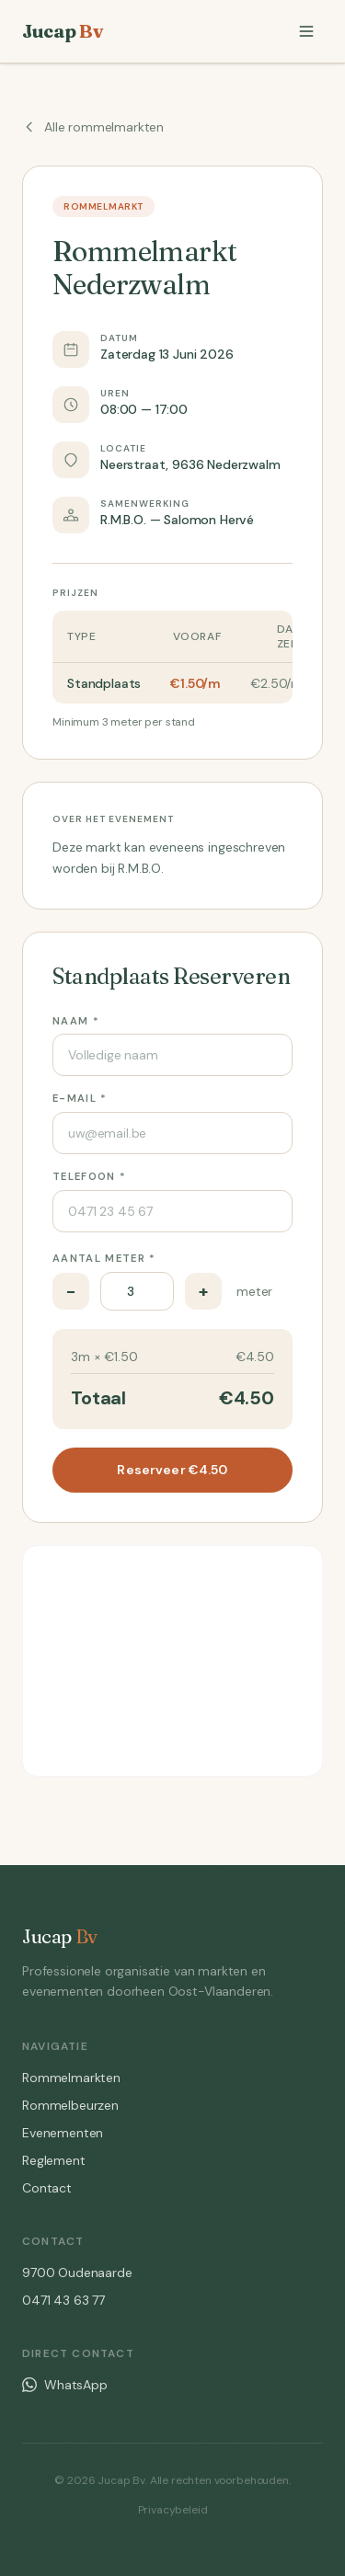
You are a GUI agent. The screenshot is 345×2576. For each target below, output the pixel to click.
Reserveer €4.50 (172, 1469)
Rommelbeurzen (70, 2105)
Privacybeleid (173, 2509)
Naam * (75, 1020)
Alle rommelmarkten (93, 127)
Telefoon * (89, 1176)
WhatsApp (65, 2384)
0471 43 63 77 (63, 2300)
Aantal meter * (104, 1258)
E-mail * (80, 1098)
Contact (47, 2188)
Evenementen (62, 2132)
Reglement (54, 2160)
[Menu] (306, 31)
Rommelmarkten (71, 2077)
